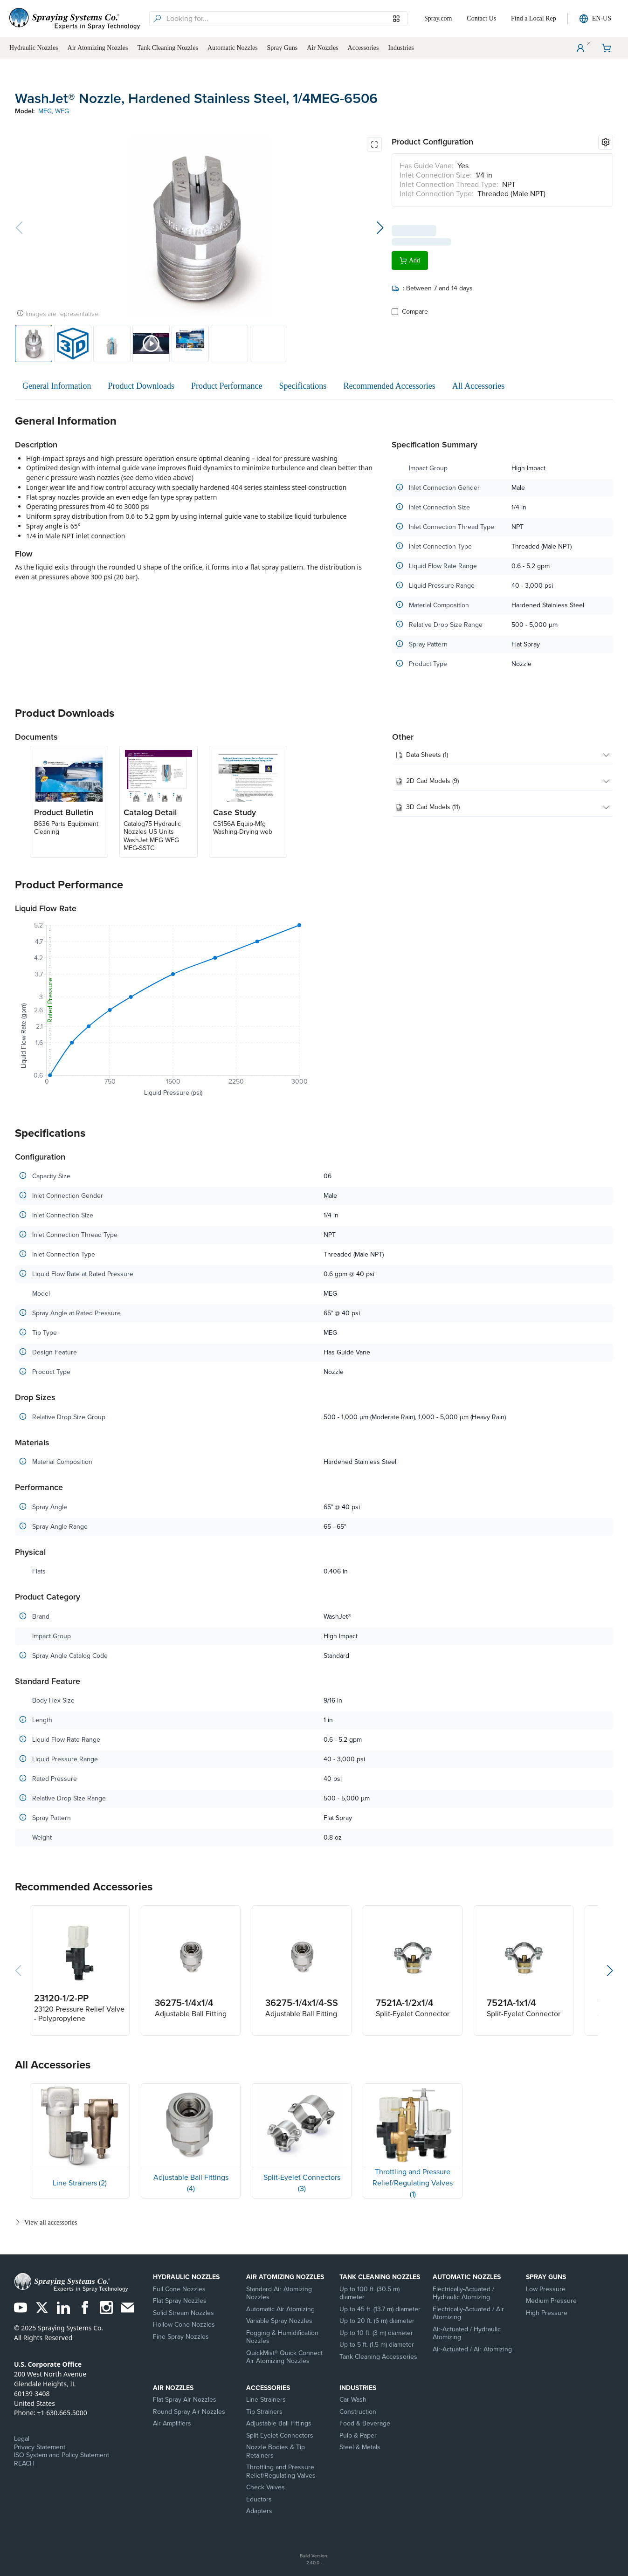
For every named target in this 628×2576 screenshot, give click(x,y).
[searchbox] (286, 19)
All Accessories (478, 386)
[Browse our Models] (396, 18)
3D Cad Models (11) (502, 807)
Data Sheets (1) (502, 755)
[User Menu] (580, 48)
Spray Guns (546, 2277)
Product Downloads (141, 386)
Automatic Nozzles (467, 2277)
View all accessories (46, 2222)
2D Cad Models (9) (502, 781)
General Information (56, 386)
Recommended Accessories (389, 386)
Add (410, 256)
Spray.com (438, 18)
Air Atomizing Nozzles (285, 2277)
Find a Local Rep (533, 18)
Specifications (302, 386)
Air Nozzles (173, 2388)
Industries (357, 2388)
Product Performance (226, 386)
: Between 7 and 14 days (432, 284)
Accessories (268, 2388)
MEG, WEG (53, 111)
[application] (163, 1011)
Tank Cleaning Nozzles (379, 2277)
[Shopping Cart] (606, 48)
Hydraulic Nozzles (186, 2277)
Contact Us (481, 18)
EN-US (595, 18)
